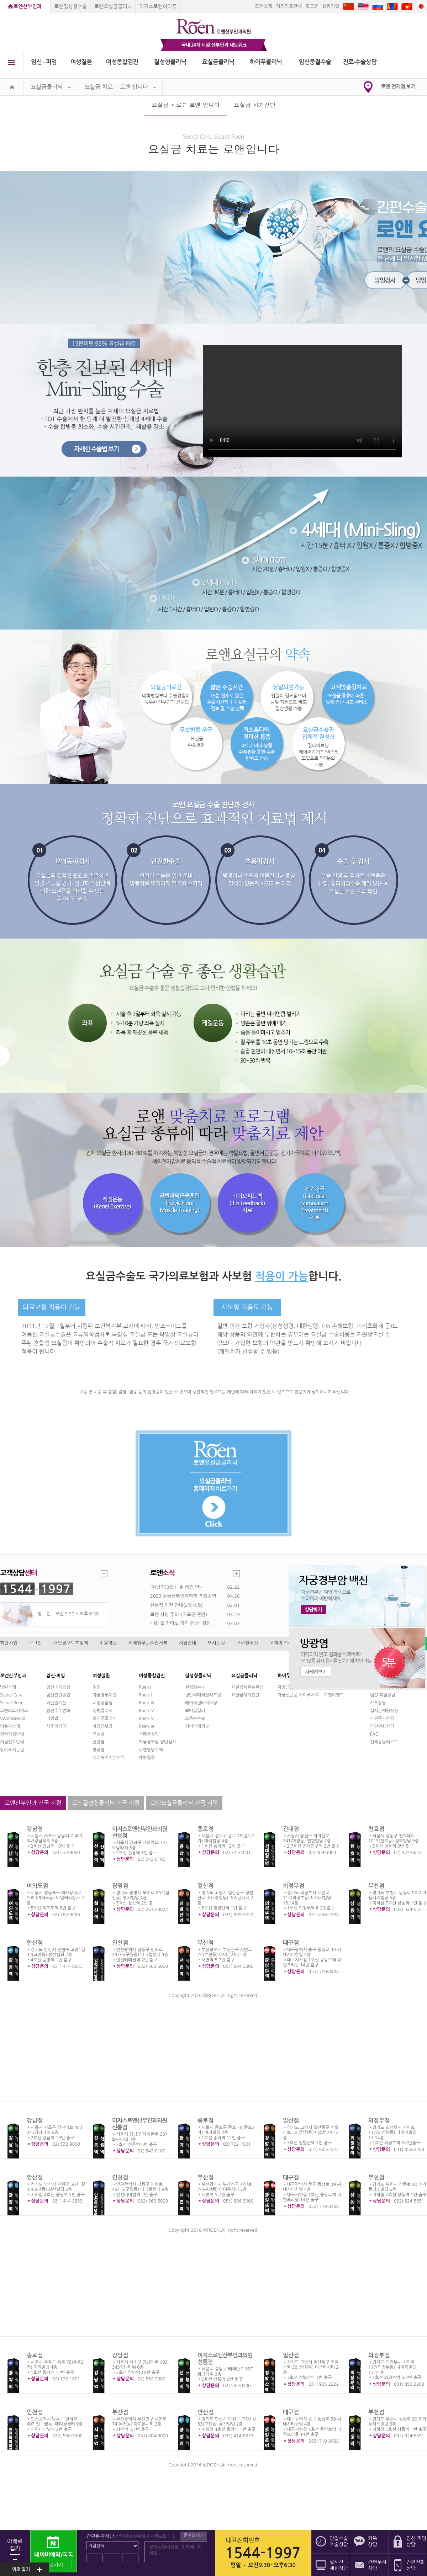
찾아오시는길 (12, 1750)
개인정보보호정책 (70, 1643)
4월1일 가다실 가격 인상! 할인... (182, 1623)
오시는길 (216, 1643)
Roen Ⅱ (146, 1695)
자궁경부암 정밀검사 (157, 1742)
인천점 (120, 1942)
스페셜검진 (149, 1734)
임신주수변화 (58, 1711)
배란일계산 (56, 1703)
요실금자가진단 (245, 1695)
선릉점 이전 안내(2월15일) (177, 1605)
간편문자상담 (382, 1718)
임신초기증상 (58, 1687)
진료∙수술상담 (360, 62)
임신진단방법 (58, 1695)
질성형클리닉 (170, 62)
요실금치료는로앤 (247, 1687)
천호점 (376, 1829)
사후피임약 (56, 1726)
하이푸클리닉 (266, 62)
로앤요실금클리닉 (113, 6)
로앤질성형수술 (70, 6)
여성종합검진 (122, 62)
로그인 (311, 6)
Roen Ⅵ (146, 1726)
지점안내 (187, 1643)
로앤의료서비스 (14, 1711)
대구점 (291, 1942)
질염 (97, 1687)
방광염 (99, 1750)
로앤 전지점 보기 (398, 86)
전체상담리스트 (384, 1742)
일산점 (205, 1886)
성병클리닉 (102, 1711)
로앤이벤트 (334, 1695)
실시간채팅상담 (384, 1711)
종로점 (205, 1829)
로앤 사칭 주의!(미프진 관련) (178, 1614)
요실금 (99, 1734)
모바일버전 (247, 1643)
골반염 (99, 1742)
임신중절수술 (315, 62)
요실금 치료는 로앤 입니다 (120, 87)
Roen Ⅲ (146, 1703)
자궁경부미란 (105, 1695)
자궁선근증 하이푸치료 (298, 1695)
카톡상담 (378, 1703)
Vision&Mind (12, 1718)
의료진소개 (10, 1726)
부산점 (205, 1942)
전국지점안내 (12, 1734)
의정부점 (293, 1886)
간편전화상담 (382, 1726)
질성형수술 (195, 1687)
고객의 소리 (280, 1643)
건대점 (291, 1829)
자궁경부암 (102, 1726)
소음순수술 (195, 1718)
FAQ (374, 1734)
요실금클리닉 (218, 62)
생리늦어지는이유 (109, 1758)
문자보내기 (194, 2535)
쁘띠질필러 (195, 1711)
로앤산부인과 (28, 6)
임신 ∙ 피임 (44, 62)
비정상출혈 (102, 1703)
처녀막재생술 (197, 1726)
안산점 (35, 1942)
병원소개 (8, 1687)
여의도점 (37, 1886)
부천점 (376, 1886)
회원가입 (330, 6)
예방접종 (147, 1758)
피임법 (52, 1718)
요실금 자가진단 (254, 105)
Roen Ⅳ (146, 1711)
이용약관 (108, 1643)
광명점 (120, 1886)
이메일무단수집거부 (147, 1643)
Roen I (145, 1687)
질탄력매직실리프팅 (203, 1695)
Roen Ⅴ (146, 1718)
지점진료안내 (289, 6)
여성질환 (81, 62)
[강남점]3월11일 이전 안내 (177, 1587)
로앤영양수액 (151, 1750)
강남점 (35, 1829)
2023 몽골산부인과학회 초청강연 (183, 1596)
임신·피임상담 (382, 1695)
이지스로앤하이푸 (157, 6)
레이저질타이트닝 (201, 1703)
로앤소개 (263, 6)
